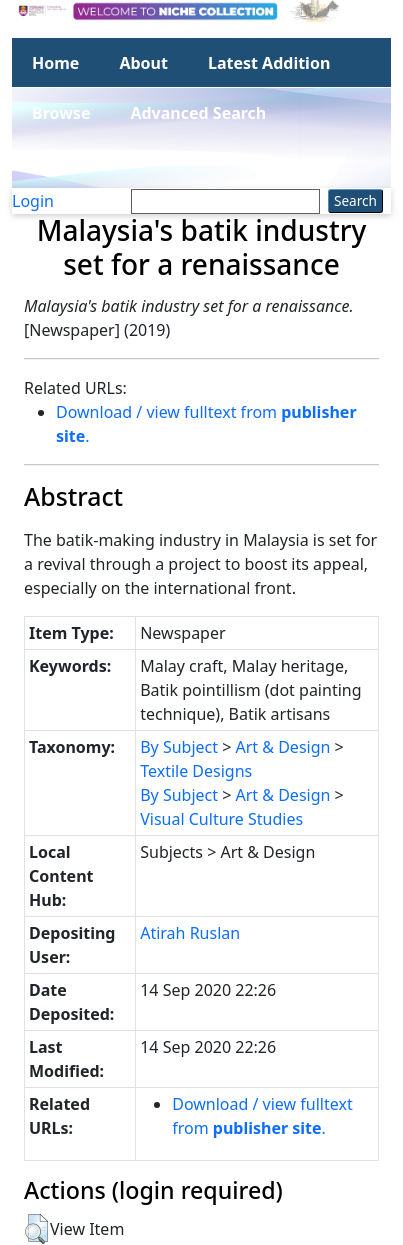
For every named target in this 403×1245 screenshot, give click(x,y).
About (143, 63)
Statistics (68, 163)
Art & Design (283, 747)
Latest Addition (269, 63)
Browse (61, 113)
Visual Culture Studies (221, 819)
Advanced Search (198, 113)
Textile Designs (196, 771)
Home (55, 63)
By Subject (179, 747)
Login (33, 201)
